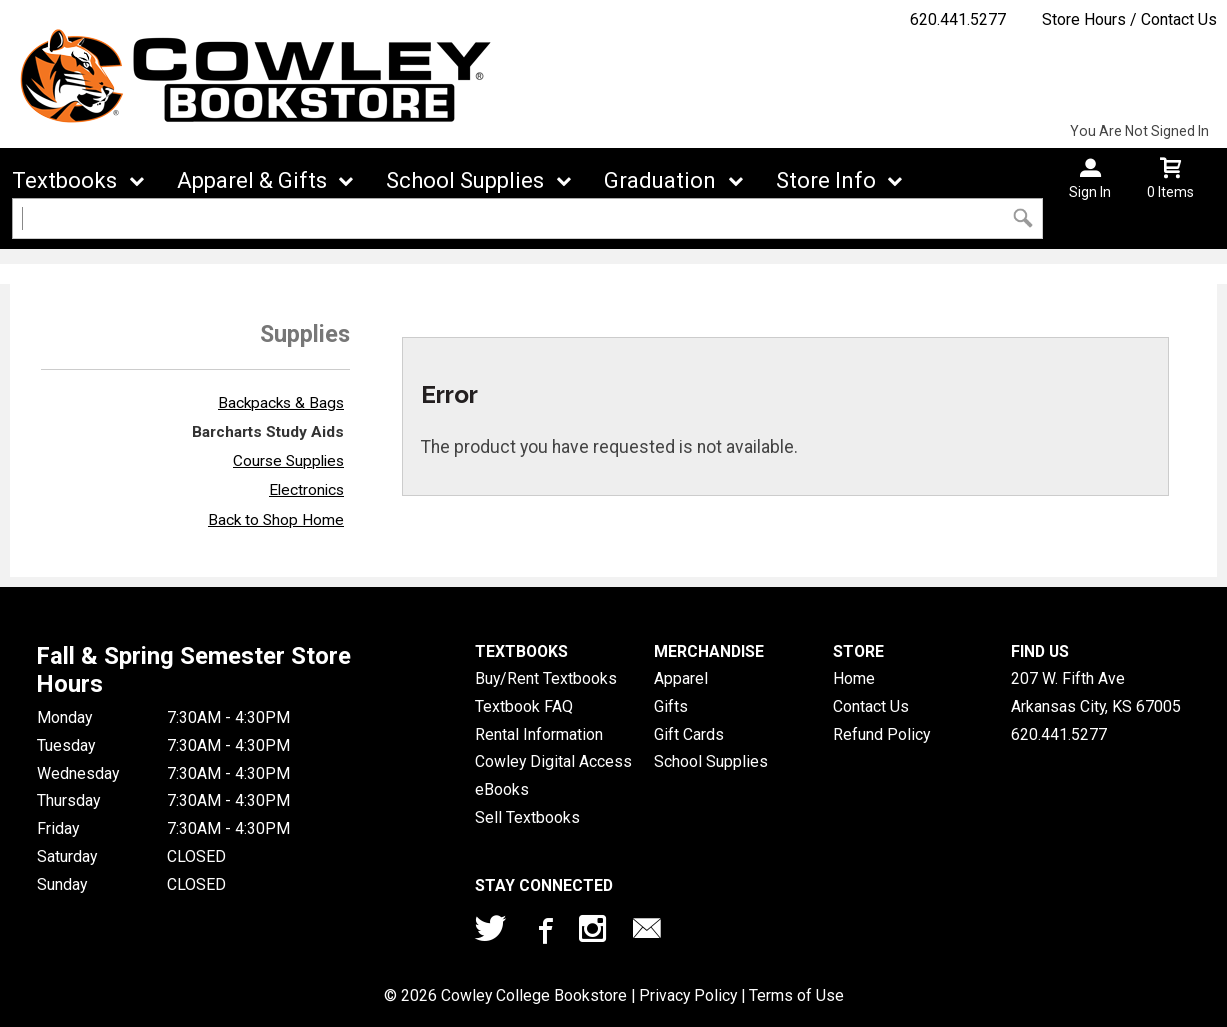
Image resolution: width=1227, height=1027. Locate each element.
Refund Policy (881, 734)
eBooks (502, 789)
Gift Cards (689, 734)
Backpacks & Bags (281, 403)
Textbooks (64, 180)
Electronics (306, 490)
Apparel (681, 678)
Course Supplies (288, 461)
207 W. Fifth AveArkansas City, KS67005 (1096, 692)
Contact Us (871, 706)
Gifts (671, 706)
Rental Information (539, 734)
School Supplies (465, 180)
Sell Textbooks (527, 817)
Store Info (826, 180)
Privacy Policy (688, 995)
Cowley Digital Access (553, 761)
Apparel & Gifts (252, 180)
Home (854, 678)
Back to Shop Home (276, 520)
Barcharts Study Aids (268, 432)
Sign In (1090, 192)
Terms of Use (796, 995)
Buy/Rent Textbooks (546, 678)
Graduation (660, 180)
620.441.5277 (958, 19)
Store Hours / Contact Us (1129, 19)
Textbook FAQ (524, 706)
